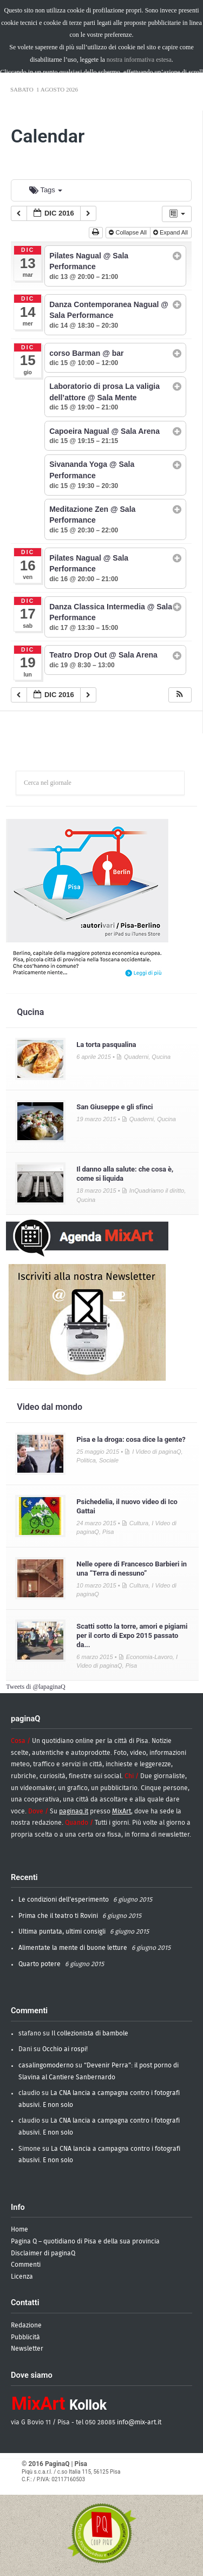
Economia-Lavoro (149, 1657)
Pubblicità (25, 2337)
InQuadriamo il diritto (157, 1190)
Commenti (26, 2264)
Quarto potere (39, 1964)
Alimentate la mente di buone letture (72, 1947)
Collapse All (128, 232)
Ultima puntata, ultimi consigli (62, 1931)
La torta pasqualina (106, 1044)
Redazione (26, 2325)
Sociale (109, 1460)
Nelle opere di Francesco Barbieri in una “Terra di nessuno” (131, 1568)
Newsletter (27, 2348)
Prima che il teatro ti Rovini (58, 1916)
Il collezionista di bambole (89, 2033)
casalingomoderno (46, 2065)
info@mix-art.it (139, 2422)
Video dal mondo (49, 1407)
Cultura (138, 1523)
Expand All (171, 232)
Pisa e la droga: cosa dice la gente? (130, 1439)
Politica (85, 1460)
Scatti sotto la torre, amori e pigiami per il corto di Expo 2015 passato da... (131, 1635)
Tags (45, 190)
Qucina (30, 1012)
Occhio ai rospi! (65, 2049)
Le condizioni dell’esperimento (63, 1899)
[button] (180, 695)
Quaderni (136, 1056)
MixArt (121, 1811)
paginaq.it (73, 1811)
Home (19, 2229)
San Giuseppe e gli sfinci (114, 1107)
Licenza (22, 2276)
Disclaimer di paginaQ (43, 2253)
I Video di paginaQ (156, 1451)
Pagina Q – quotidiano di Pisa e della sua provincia (85, 2241)
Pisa (108, 1531)
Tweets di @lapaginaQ (36, 1686)
